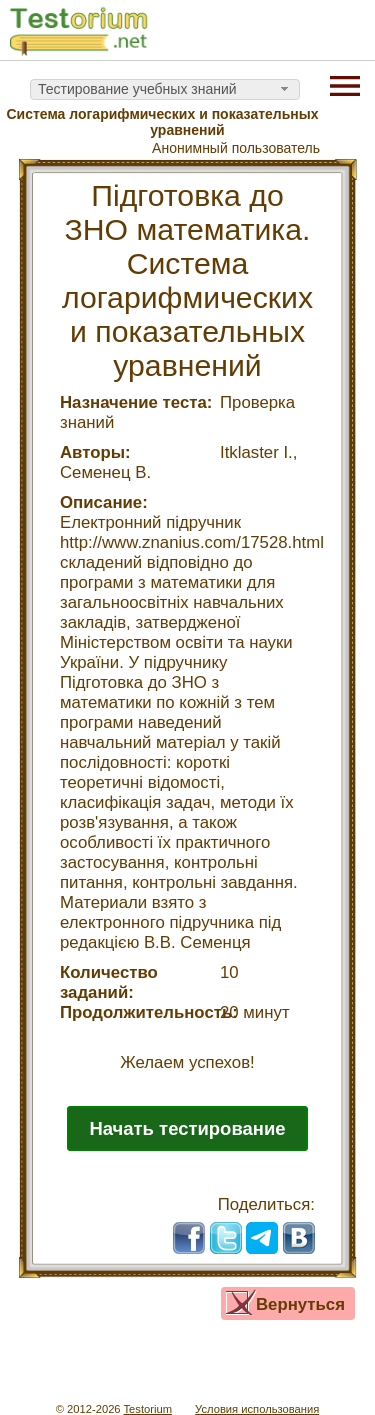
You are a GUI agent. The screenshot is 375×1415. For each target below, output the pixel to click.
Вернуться (300, 1304)
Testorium (147, 1409)
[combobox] (165, 90)
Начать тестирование (187, 1128)
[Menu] (345, 84)
